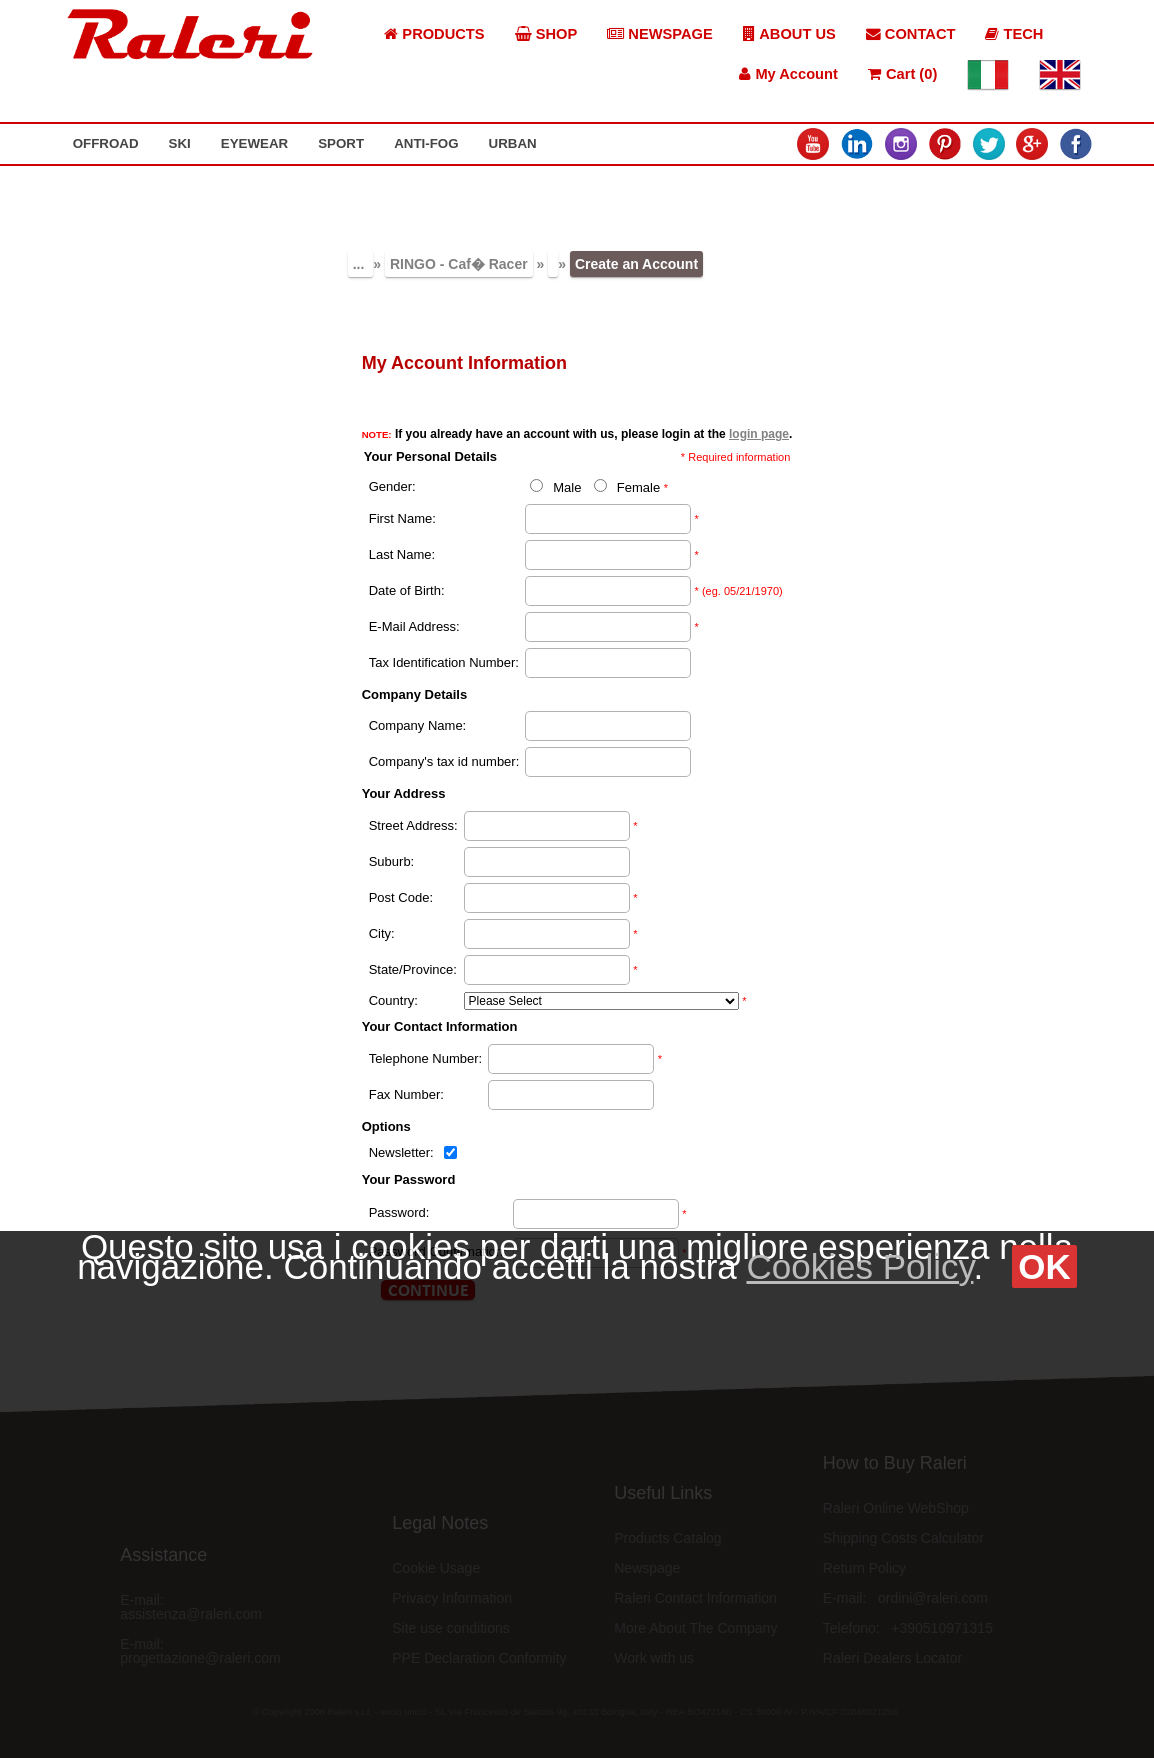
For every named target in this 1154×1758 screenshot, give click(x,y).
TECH (1014, 34)
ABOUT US (789, 34)
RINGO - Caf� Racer (459, 264)
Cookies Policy (859, 1266)
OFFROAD (106, 143)
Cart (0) (902, 74)
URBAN (513, 143)
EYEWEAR (254, 143)
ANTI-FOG (426, 143)
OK (1044, 1266)
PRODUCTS (434, 34)
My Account (788, 74)
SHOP (546, 34)
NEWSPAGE (660, 34)
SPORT (341, 143)
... (361, 264)
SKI (180, 143)
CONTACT (911, 34)
